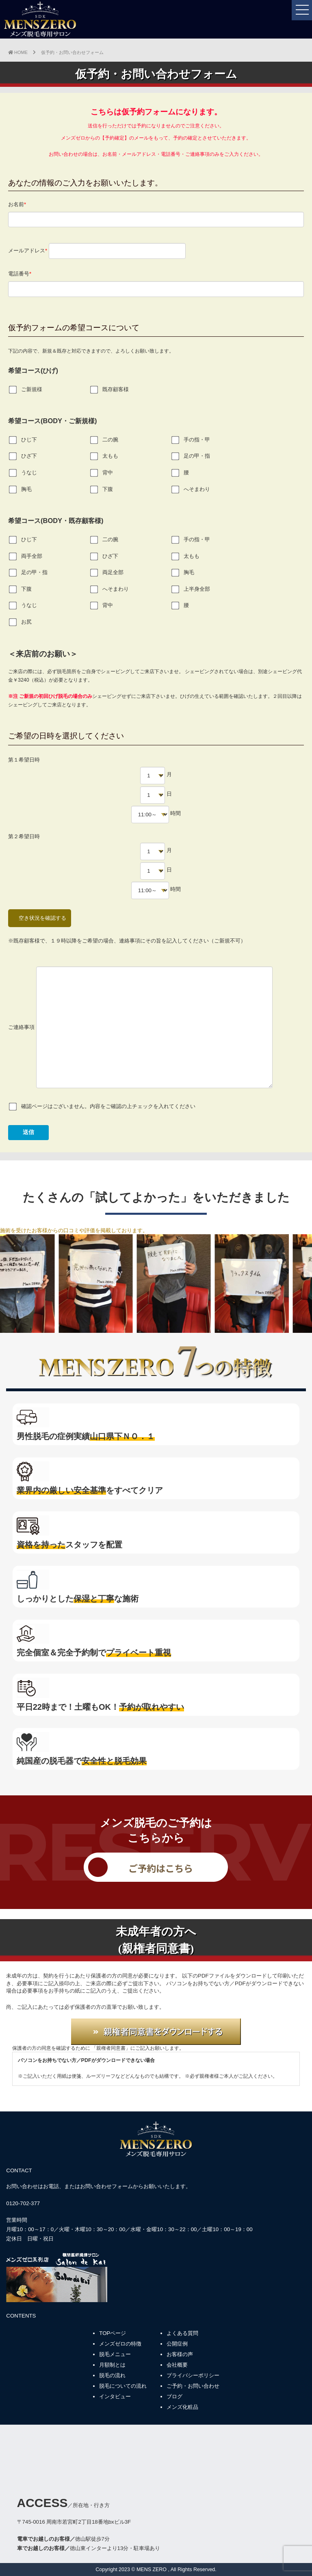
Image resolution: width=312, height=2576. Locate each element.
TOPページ (112, 2333)
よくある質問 (182, 2333)
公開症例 (177, 2344)
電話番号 (156, 281)
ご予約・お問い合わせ (193, 2386)
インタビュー (115, 2396)
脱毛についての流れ (123, 2386)
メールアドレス (97, 250)
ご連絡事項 (140, 1027)
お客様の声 (180, 2354)
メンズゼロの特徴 (120, 2344)
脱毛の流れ (112, 2375)
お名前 (156, 211)
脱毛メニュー (115, 2354)
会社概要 (177, 2365)
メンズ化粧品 (182, 2407)
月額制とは (112, 2365)
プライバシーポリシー (193, 2375)
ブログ (174, 2396)
